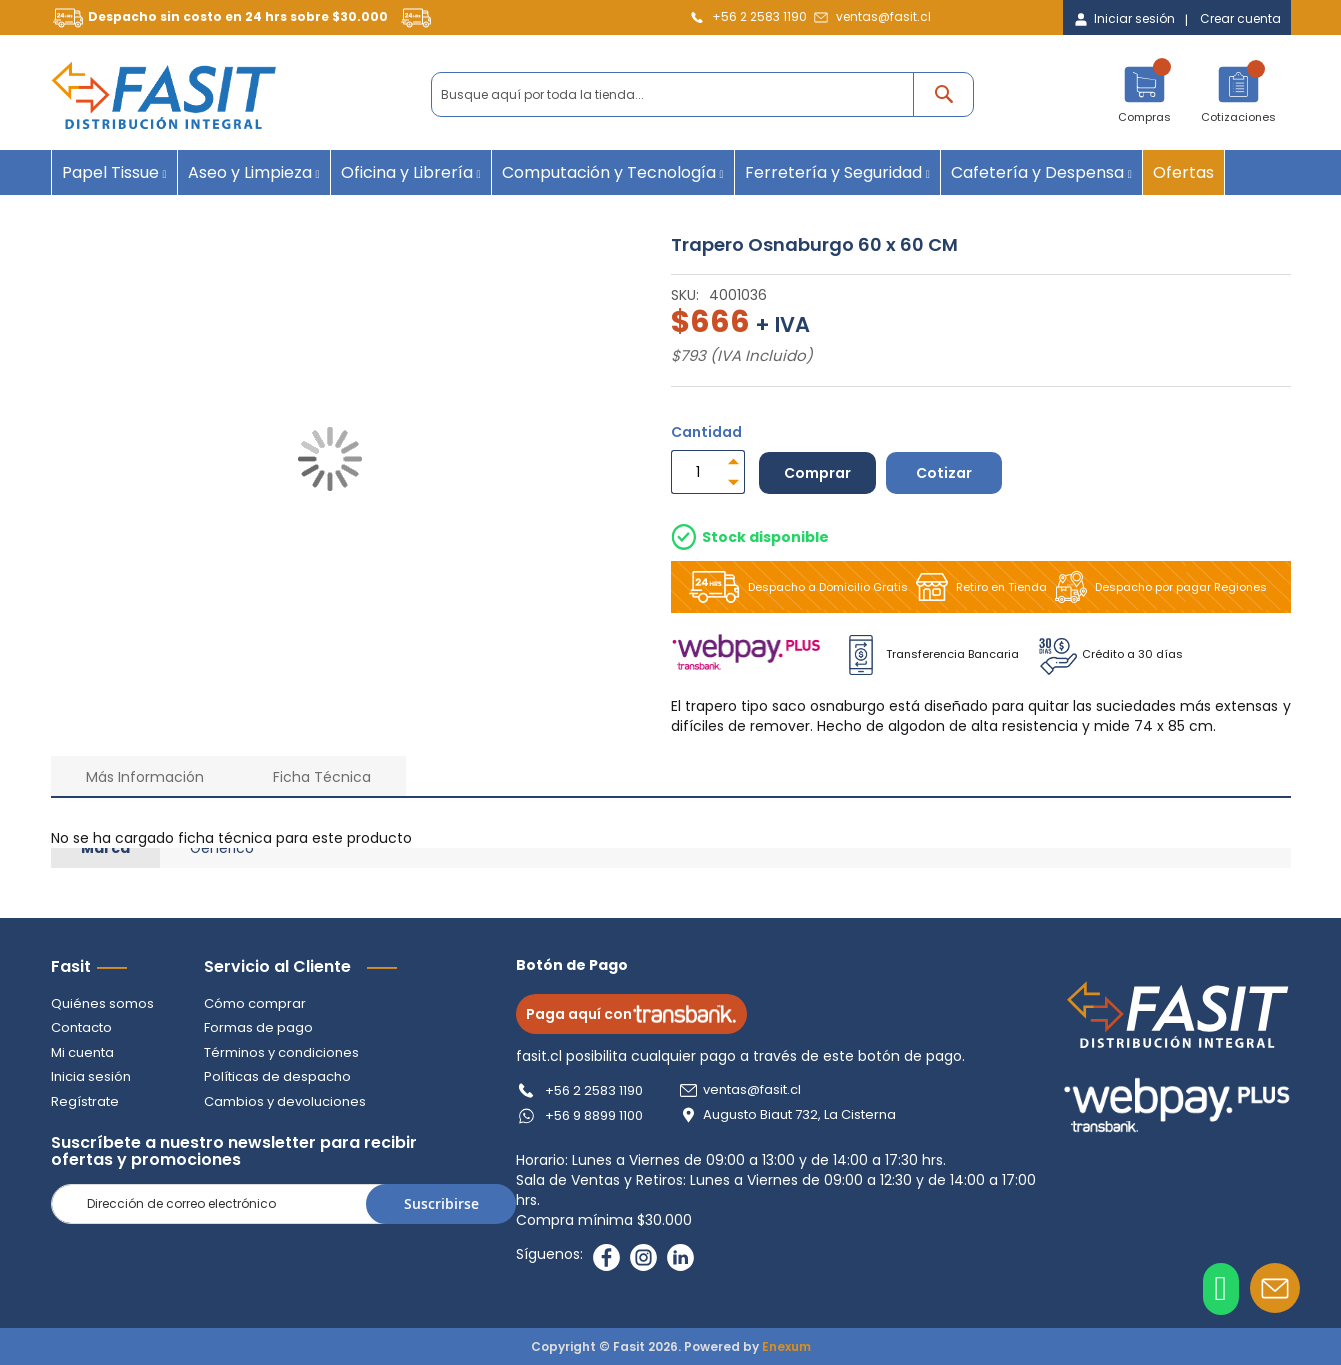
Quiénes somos (102, 1003)
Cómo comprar (255, 1003)
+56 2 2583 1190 (759, 16)
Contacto (81, 1027)
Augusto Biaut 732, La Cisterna (799, 1115)
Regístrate (85, 1101)
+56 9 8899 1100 (594, 1115)
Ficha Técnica (322, 777)
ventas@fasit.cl (883, 16)
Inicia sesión (91, 1076)
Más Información (145, 777)
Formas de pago (258, 1027)
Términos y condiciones (281, 1052)
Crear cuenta (1240, 19)
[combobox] (702, 94)
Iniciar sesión (1134, 19)
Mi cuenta (82, 1052)
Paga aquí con (631, 1014)
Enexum (786, 1346)
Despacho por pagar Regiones (1157, 587)
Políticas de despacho (277, 1076)
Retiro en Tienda (977, 587)
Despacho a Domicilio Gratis (794, 587)
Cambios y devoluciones (285, 1101)
